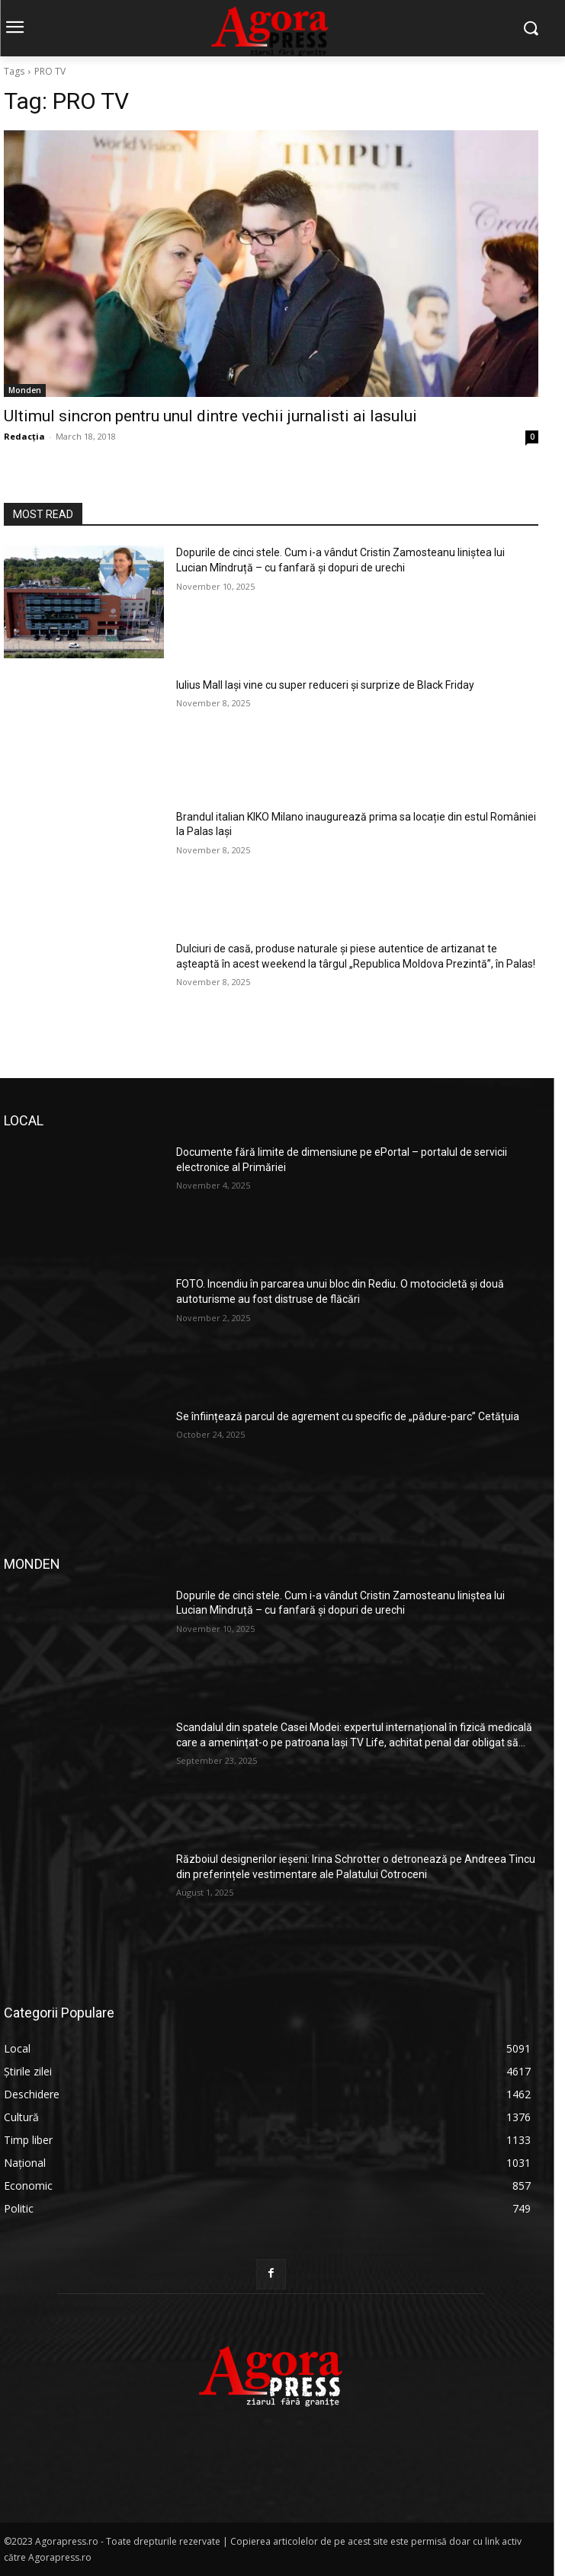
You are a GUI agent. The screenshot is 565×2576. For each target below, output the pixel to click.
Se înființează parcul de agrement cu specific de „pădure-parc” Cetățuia (347, 1416)
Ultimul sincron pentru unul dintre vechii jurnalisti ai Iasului (210, 416)
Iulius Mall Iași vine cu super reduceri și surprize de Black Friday (325, 685)
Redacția (24, 436)
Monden (24, 390)
